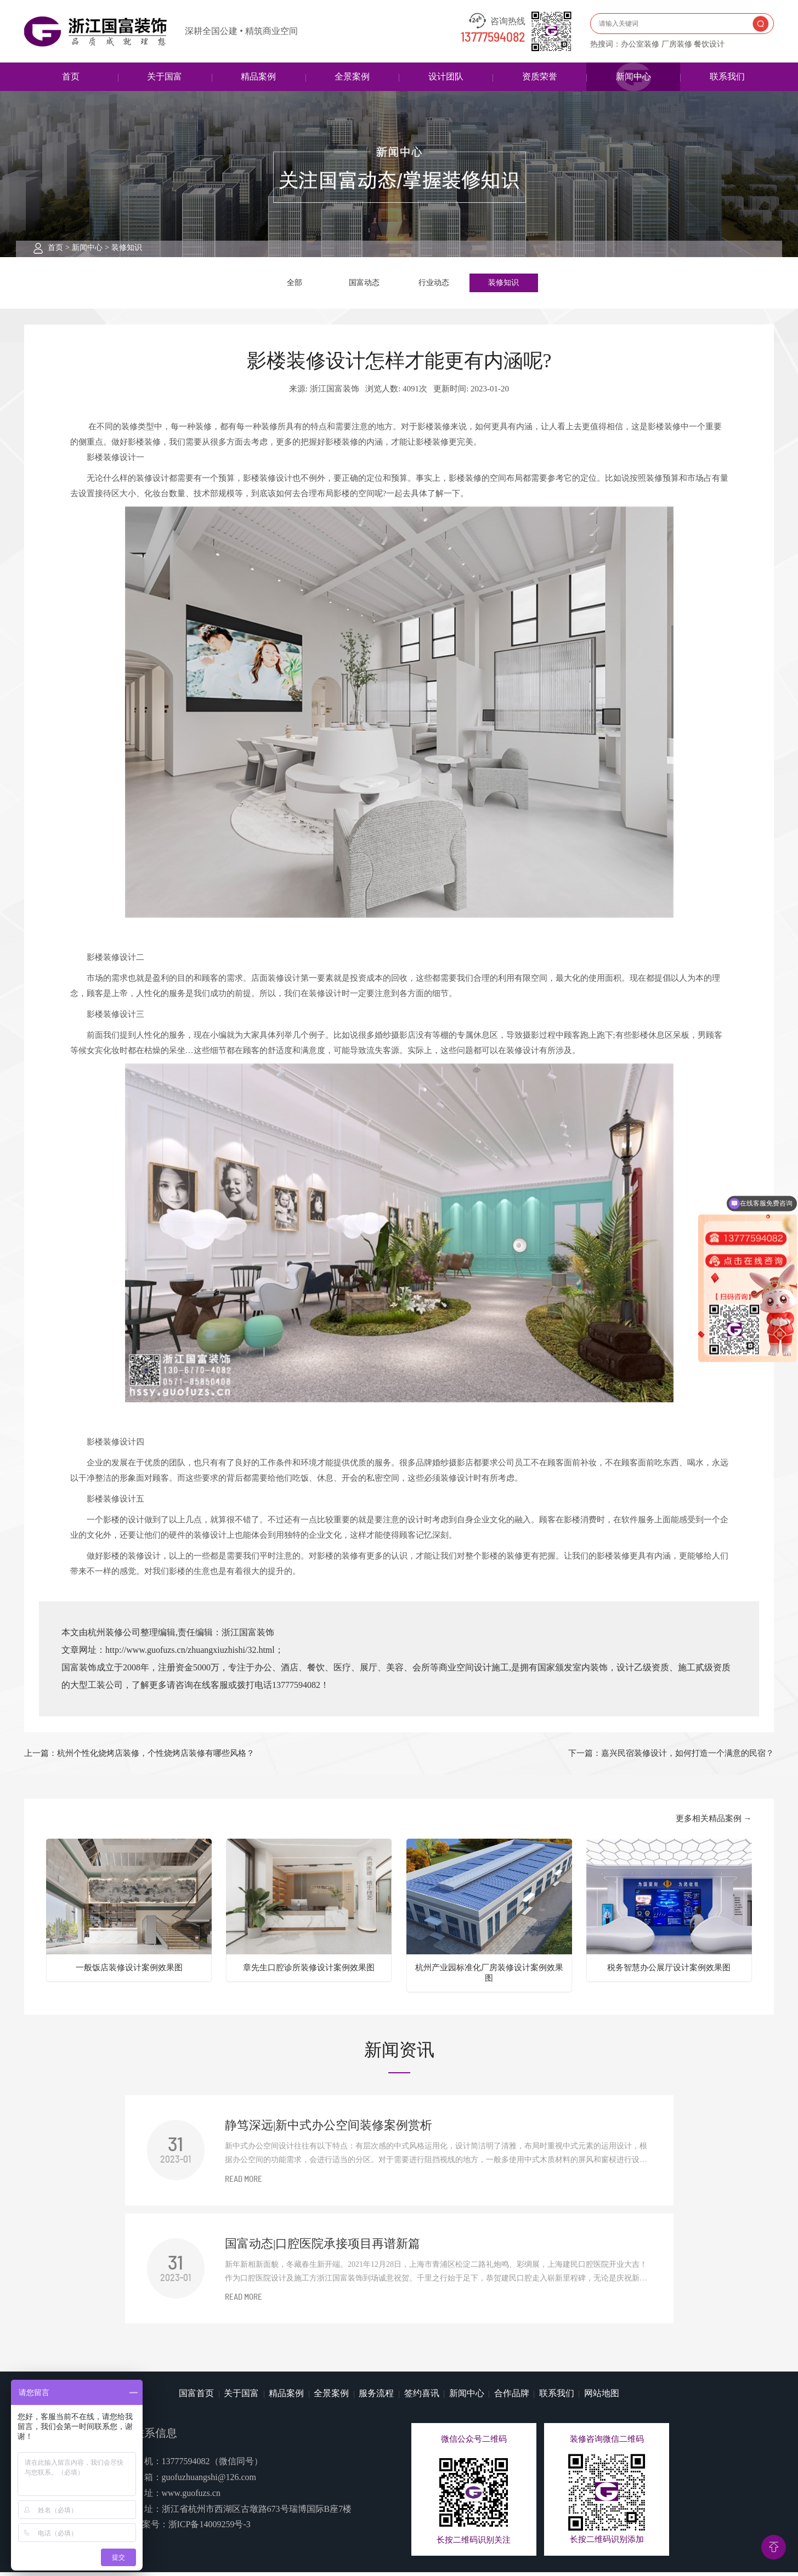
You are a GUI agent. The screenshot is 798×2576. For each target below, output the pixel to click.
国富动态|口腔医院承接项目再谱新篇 (322, 2247)
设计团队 (445, 76)
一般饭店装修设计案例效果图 (129, 1970)
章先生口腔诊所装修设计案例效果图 (309, 1970)
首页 (71, 76)
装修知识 (126, 247)
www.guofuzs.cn (191, 2496)
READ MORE (243, 2183)
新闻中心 (633, 76)
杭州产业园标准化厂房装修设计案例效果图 (489, 1976)
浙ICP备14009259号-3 (209, 2528)
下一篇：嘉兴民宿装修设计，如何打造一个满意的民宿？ (671, 1756)
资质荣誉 (539, 76)
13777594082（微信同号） (212, 2465)
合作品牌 (511, 2396)
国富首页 (196, 2396)
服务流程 (376, 2396)
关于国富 (164, 76)
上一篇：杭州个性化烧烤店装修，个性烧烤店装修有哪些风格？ (139, 1756)
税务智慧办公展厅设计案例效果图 (669, 1970)
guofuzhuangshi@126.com (209, 2481)
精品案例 (258, 76)
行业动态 (433, 284)
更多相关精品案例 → (714, 1821)
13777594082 (493, 37)
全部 (294, 284)
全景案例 (352, 76)
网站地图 (601, 2396)
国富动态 (364, 284)
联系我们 (727, 76)
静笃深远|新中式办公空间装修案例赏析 (328, 2129)
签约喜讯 (421, 2396)
